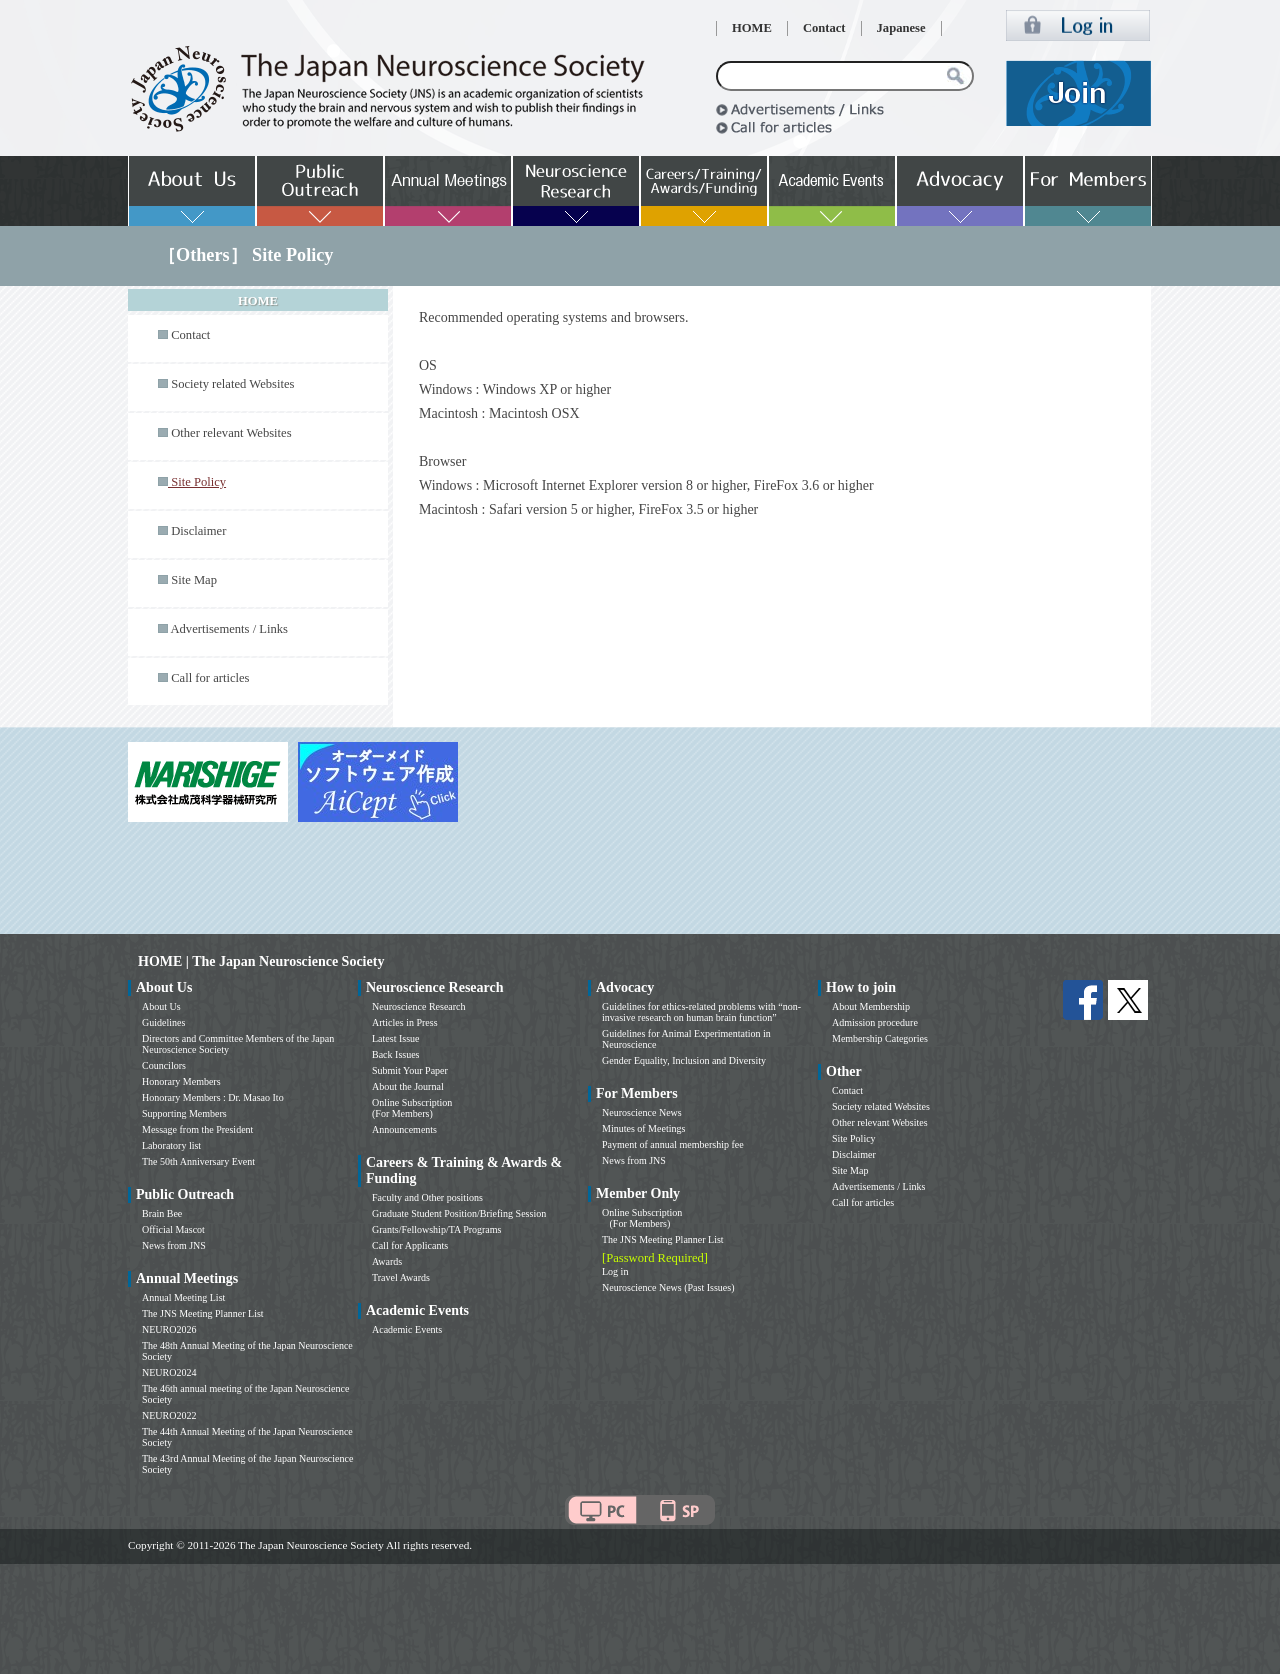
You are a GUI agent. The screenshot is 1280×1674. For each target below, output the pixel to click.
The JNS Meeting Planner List (203, 1313)
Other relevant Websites (231, 433)
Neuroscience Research (419, 1006)
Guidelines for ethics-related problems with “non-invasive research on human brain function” (701, 1012)
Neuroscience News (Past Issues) (668, 1287)
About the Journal (408, 1086)
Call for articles (210, 678)
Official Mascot (173, 1229)
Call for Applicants (410, 1245)
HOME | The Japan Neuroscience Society (261, 961)
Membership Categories (880, 1038)
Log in (615, 1271)
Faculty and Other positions (427, 1197)
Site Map (194, 580)
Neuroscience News (642, 1112)
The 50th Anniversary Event (198, 1161)
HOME (752, 28)
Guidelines (163, 1022)
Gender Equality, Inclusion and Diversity (684, 1060)
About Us (161, 1006)
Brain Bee (162, 1213)
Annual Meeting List (183, 1297)
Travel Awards (401, 1277)
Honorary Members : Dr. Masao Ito (213, 1097)
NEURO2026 (169, 1329)
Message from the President (197, 1129)
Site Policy (854, 1138)
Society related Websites (232, 384)
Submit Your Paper (410, 1070)
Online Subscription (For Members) (412, 1108)
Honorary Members (181, 1081)
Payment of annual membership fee (673, 1144)
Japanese (901, 28)
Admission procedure (875, 1022)
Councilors (164, 1065)
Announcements (404, 1129)
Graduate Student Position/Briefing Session (459, 1213)
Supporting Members (184, 1113)
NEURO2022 (169, 1415)
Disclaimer (198, 531)
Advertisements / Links (229, 629)
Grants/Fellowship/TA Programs (436, 1229)
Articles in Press (405, 1022)
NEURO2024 (169, 1372)
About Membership (871, 1006)
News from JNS (174, 1245)
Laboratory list (171, 1145)
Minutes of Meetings (643, 1128)
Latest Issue (396, 1038)
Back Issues (396, 1054)
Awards (387, 1261)
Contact (824, 28)
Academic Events (407, 1329)
